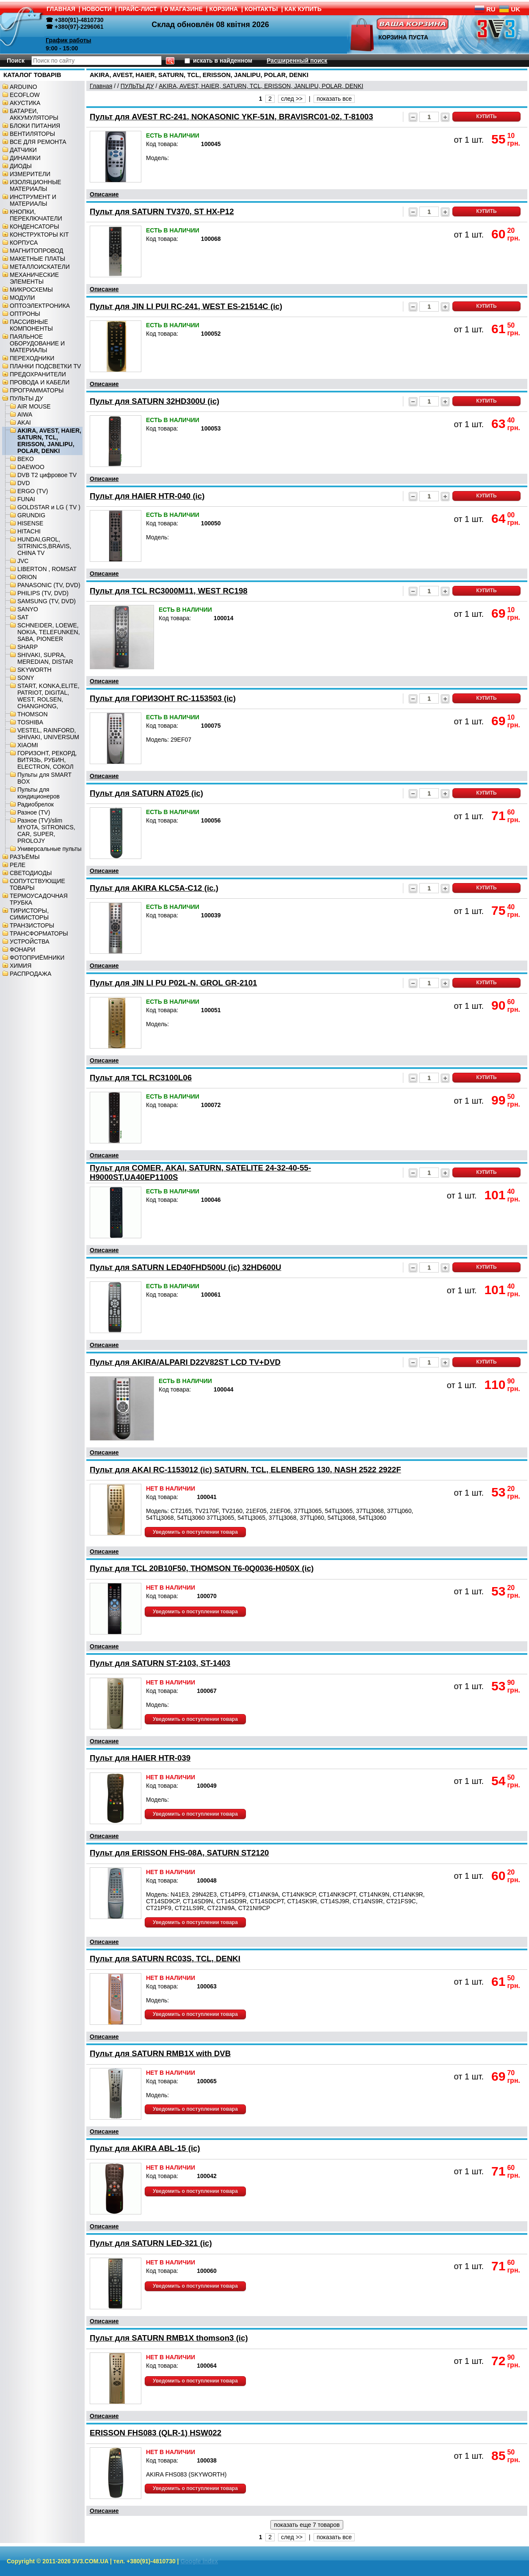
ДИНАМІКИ (25, 158)
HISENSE (30, 523)
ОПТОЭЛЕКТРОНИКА (40, 305)
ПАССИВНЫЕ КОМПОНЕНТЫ (31, 325)
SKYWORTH (34, 669)
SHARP (27, 646)
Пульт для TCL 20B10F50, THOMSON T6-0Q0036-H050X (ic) (202, 1568)
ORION (27, 577)
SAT (22, 617)
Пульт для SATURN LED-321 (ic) (151, 2243)
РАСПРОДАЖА (30, 973)
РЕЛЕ (17, 864)
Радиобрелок (35, 804)
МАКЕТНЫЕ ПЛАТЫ (37, 258)
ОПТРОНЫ (25, 313)
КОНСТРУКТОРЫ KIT (39, 234)
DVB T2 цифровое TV (47, 475)
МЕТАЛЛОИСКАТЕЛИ (40, 266)
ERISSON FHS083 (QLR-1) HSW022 (155, 2432)
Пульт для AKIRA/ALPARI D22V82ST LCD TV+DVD (185, 1362)
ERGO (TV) (32, 491)
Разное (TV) (33, 812)
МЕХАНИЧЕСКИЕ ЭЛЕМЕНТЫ (34, 278)
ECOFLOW (25, 94)
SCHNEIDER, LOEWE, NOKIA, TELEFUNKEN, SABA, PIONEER (48, 632)
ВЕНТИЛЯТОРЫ (32, 133)
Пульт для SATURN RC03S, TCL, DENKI (165, 1958)
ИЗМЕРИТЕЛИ (30, 174)
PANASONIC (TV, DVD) (48, 585)
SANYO (27, 609)
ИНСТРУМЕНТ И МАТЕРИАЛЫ (33, 200)
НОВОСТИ (97, 9)
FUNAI (26, 499)
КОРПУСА (24, 242)
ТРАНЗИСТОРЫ (32, 925)
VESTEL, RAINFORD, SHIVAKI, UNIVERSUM (48, 733)
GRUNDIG (31, 515)
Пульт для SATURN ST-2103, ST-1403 (160, 1663)
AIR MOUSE (34, 406)
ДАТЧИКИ (23, 149)
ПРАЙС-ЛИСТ (137, 9)
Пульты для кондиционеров (38, 793)
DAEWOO (30, 467)
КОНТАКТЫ (261, 9)
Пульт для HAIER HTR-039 (140, 1757)
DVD (23, 483)
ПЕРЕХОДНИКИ (32, 358)
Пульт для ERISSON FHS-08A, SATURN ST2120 (179, 1852)
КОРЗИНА (223, 9)
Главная (101, 86)
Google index (199, 2561)
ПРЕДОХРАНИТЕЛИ (38, 374)
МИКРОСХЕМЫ (31, 289)
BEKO (25, 459)
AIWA (24, 414)
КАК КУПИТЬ (302, 9)
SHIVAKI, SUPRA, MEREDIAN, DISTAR (45, 658)
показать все (334, 98)
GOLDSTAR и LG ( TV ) (48, 507)
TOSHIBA (30, 722)
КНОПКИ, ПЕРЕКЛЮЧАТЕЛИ (36, 215)
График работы (68, 40)
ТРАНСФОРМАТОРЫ (39, 933)
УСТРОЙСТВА (29, 941)
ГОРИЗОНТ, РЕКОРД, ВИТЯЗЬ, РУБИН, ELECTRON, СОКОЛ (47, 760)
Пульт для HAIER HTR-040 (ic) (147, 495)
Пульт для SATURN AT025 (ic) (146, 793)
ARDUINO (23, 86)
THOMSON (32, 714)
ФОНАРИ (22, 949)
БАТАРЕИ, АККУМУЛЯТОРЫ (34, 114)
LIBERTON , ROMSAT (47, 569)
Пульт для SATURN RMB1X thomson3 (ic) (169, 2337)
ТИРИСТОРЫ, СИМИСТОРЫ (29, 914)
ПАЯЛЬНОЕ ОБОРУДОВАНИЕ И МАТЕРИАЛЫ (37, 343)
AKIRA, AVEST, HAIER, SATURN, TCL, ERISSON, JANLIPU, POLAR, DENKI (49, 440)
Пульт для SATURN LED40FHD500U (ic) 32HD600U (185, 1267)
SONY (25, 677)
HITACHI (29, 531)
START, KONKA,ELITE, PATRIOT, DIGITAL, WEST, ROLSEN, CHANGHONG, (48, 696)
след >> (292, 98)
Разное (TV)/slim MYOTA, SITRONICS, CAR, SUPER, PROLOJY (46, 830)
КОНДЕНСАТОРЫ (34, 226)
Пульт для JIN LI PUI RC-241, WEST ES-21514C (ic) (186, 306)
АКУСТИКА (25, 102)
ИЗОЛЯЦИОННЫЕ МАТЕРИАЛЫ (35, 185)
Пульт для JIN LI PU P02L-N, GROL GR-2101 (173, 982)
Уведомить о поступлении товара (195, 1532)
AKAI (24, 422)
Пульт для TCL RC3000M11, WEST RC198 (169, 590)
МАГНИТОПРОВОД (36, 250)
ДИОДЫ (21, 166)
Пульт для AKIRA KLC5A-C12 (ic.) (154, 888)
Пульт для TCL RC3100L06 (141, 1077)
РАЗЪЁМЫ (25, 856)
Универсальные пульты (49, 848)
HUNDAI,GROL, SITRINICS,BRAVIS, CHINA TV (44, 546)
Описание (104, 194)
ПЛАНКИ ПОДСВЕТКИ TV (45, 366)
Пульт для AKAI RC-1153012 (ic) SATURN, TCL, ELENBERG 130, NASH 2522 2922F (245, 1469)
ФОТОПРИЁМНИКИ (37, 957)
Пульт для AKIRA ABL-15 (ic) (145, 2148)
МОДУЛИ (22, 297)
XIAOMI (27, 745)
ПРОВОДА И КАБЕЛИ (39, 382)
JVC (22, 561)
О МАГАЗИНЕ (183, 9)
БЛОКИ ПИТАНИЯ (35, 125)
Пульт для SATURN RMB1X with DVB (160, 2053)
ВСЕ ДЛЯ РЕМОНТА (38, 141)
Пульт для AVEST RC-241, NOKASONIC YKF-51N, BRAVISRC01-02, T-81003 (231, 116)
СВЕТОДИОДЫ (31, 873)
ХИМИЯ (20, 965)
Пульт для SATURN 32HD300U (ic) (154, 401)
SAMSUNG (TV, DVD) (46, 601)
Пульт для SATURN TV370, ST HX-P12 (162, 211)
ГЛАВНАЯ (61, 9)
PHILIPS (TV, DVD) (43, 593)
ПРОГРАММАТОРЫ (36, 390)
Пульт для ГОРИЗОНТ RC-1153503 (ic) (163, 698)
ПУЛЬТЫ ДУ (26, 398)
